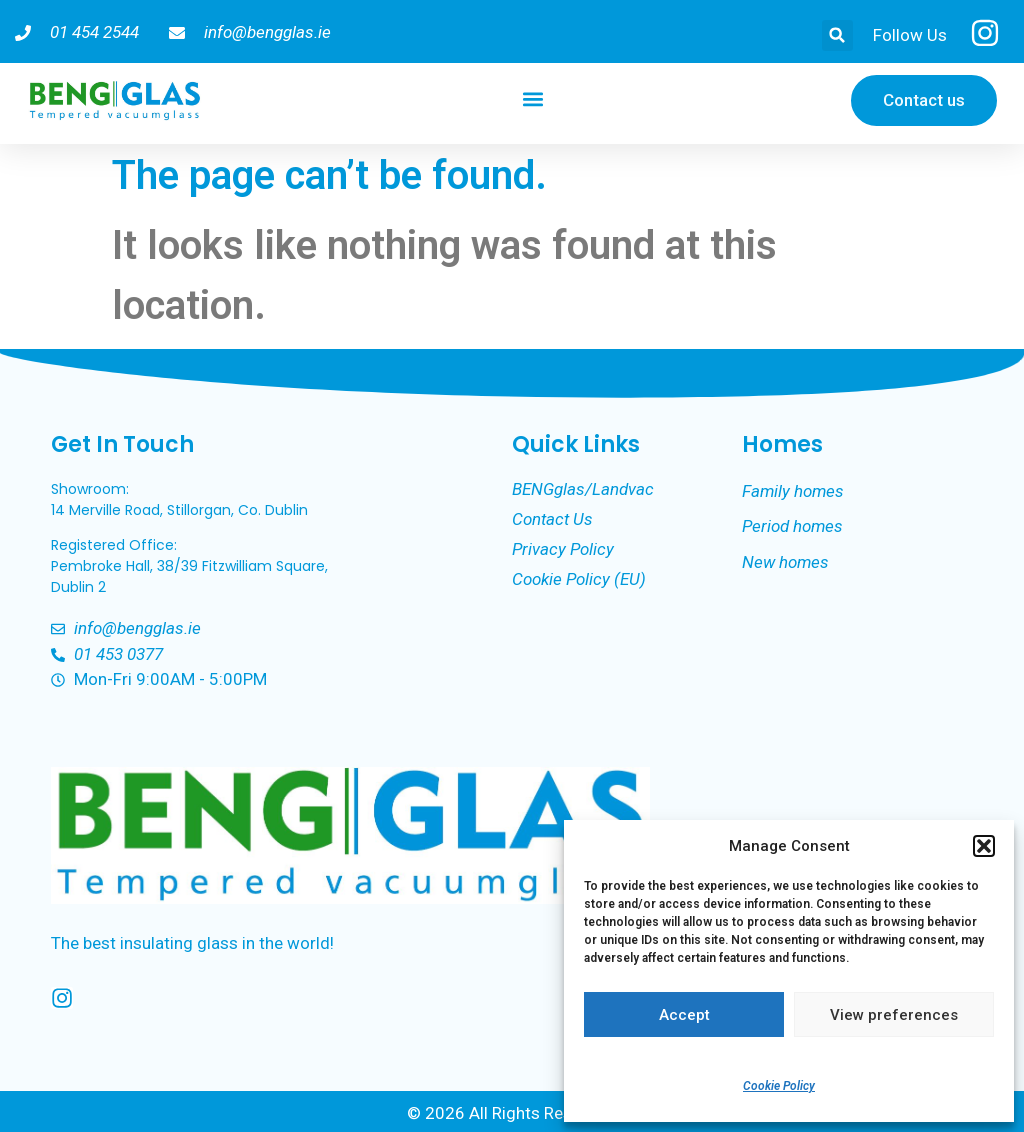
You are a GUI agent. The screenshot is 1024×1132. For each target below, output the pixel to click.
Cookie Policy (779, 1086)
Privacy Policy (563, 549)
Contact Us (552, 519)
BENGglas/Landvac (583, 489)
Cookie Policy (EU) (579, 579)
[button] (984, 846)
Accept (684, 1015)
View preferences (894, 1015)
